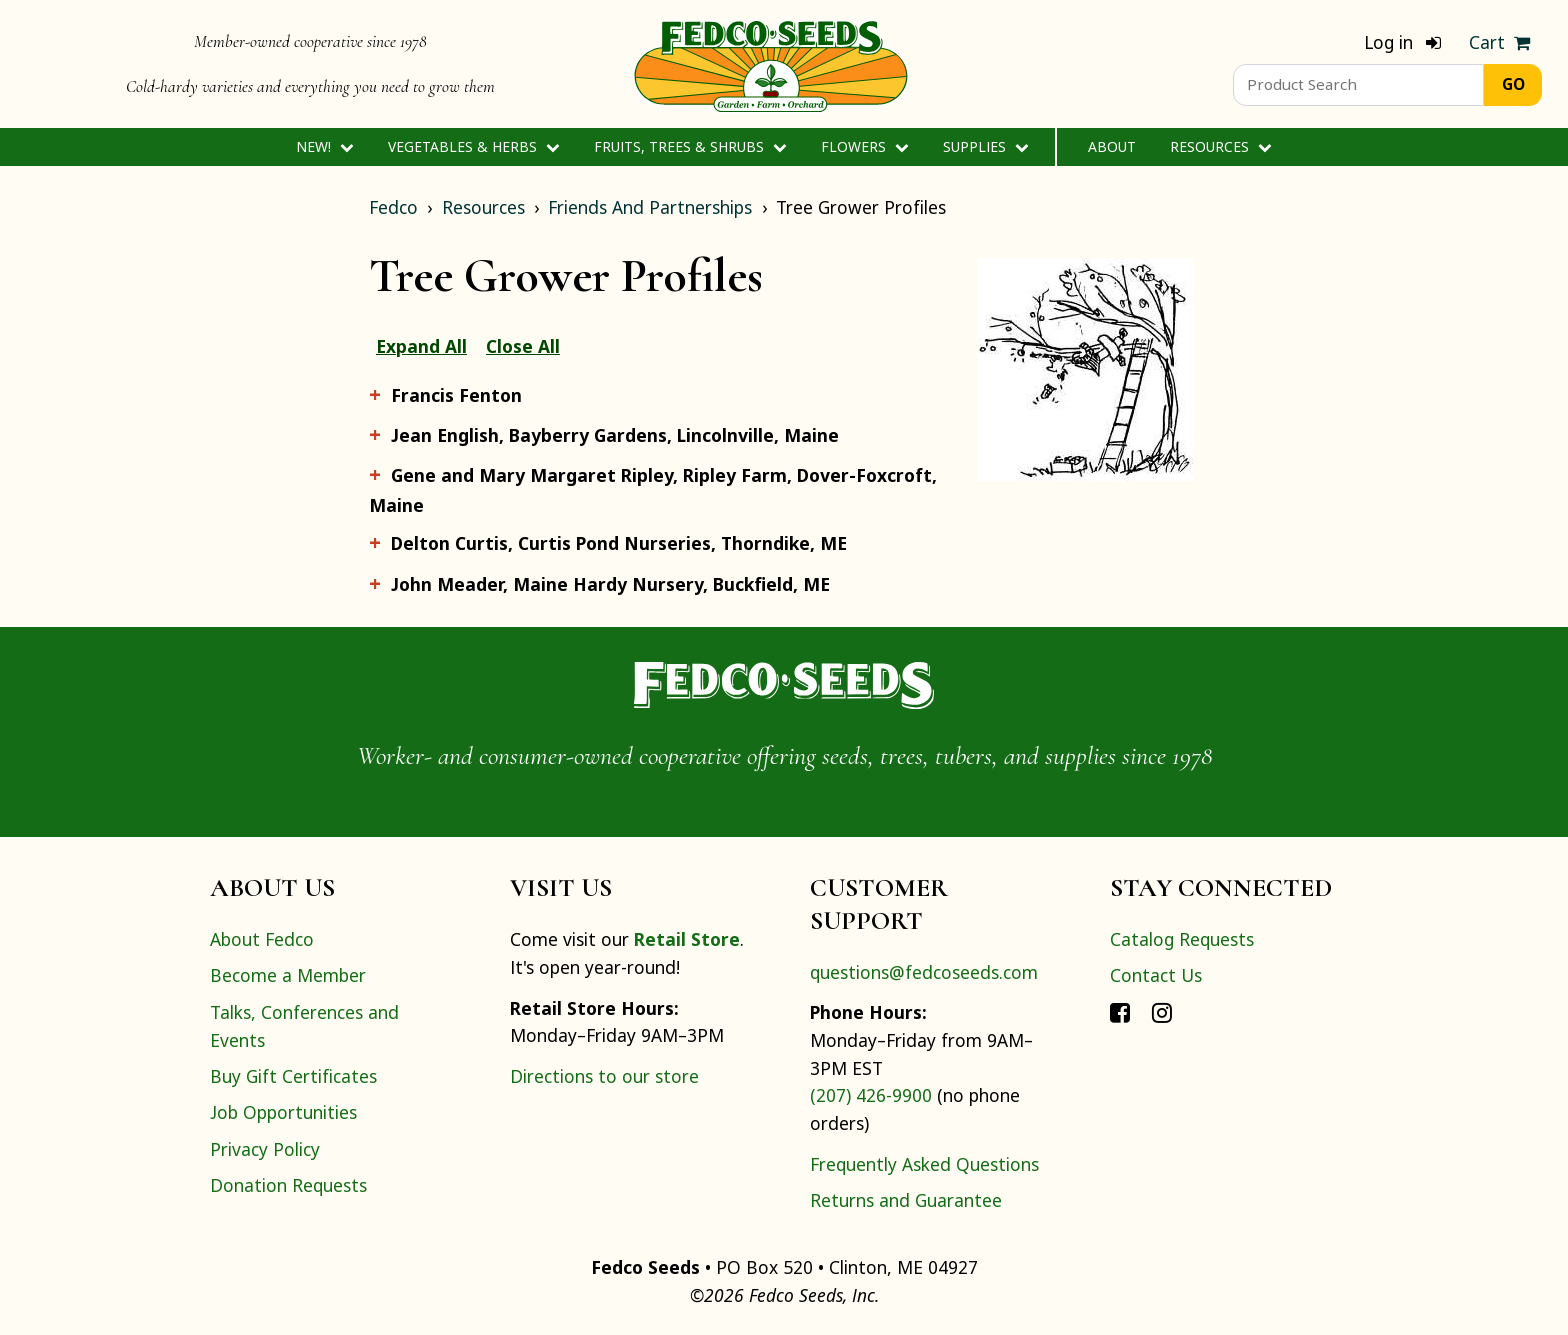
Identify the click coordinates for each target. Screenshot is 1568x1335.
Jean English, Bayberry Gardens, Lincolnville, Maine (615, 435)
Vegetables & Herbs (473, 146)
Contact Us (1156, 975)
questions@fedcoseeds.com (924, 972)
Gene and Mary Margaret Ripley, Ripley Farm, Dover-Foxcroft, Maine (653, 489)
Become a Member (288, 975)
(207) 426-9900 (871, 1095)
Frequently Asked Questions (924, 1164)
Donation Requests (288, 1185)
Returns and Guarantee (906, 1200)
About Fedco (262, 939)
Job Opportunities (283, 1112)
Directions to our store (604, 1076)
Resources (1220, 146)
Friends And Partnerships (650, 207)
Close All (523, 346)
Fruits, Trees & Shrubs (690, 146)
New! (324, 146)
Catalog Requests (1182, 939)
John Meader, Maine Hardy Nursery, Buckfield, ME (610, 584)
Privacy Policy (265, 1149)
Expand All (421, 346)
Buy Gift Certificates (293, 1076)
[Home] (771, 64)
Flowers (864, 146)
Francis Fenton (456, 395)
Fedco (393, 207)
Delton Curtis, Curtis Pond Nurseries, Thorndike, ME (619, 543)
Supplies (985, 146)
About (1112, 146)
